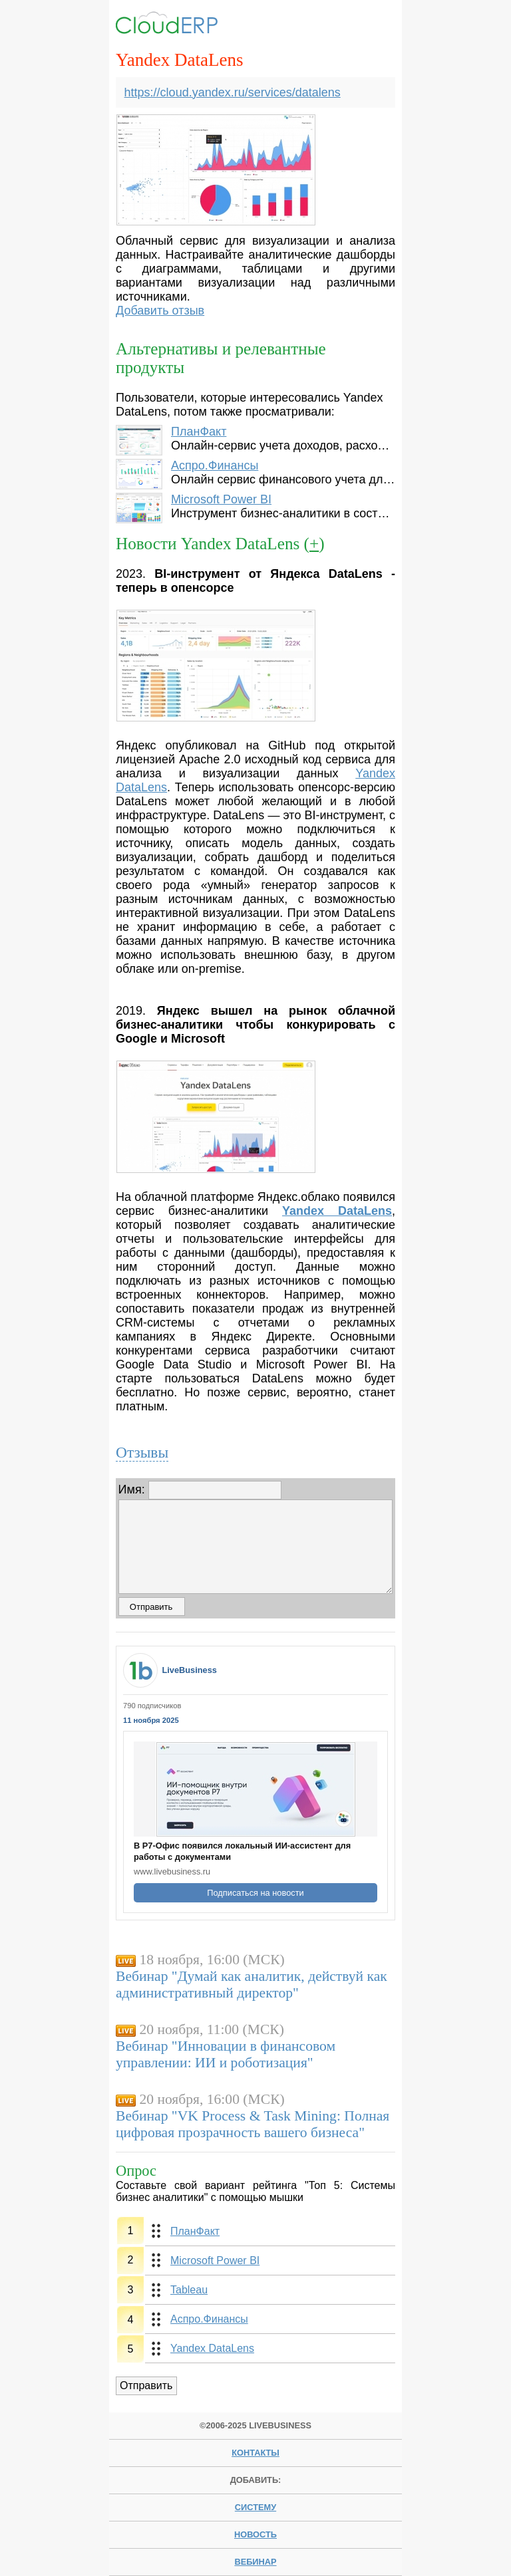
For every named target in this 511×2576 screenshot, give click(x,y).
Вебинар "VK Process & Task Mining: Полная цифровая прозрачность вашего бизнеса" (252, 2124)
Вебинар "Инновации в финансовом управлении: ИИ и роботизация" (225, 2054)
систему (255, 2507)
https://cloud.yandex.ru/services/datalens (232, 92)
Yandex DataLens (212, 2348)
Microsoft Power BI (221, 499)
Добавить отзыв (160, 310)
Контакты (255, 2453)
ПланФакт (198, 431)
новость (255, 2534)
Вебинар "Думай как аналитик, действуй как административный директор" (251, 1984)
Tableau (189, 2289)
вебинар (255, 2562)
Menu (374, 24)
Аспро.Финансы (214, 465)
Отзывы (142, 1452)
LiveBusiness (189, 1670)
